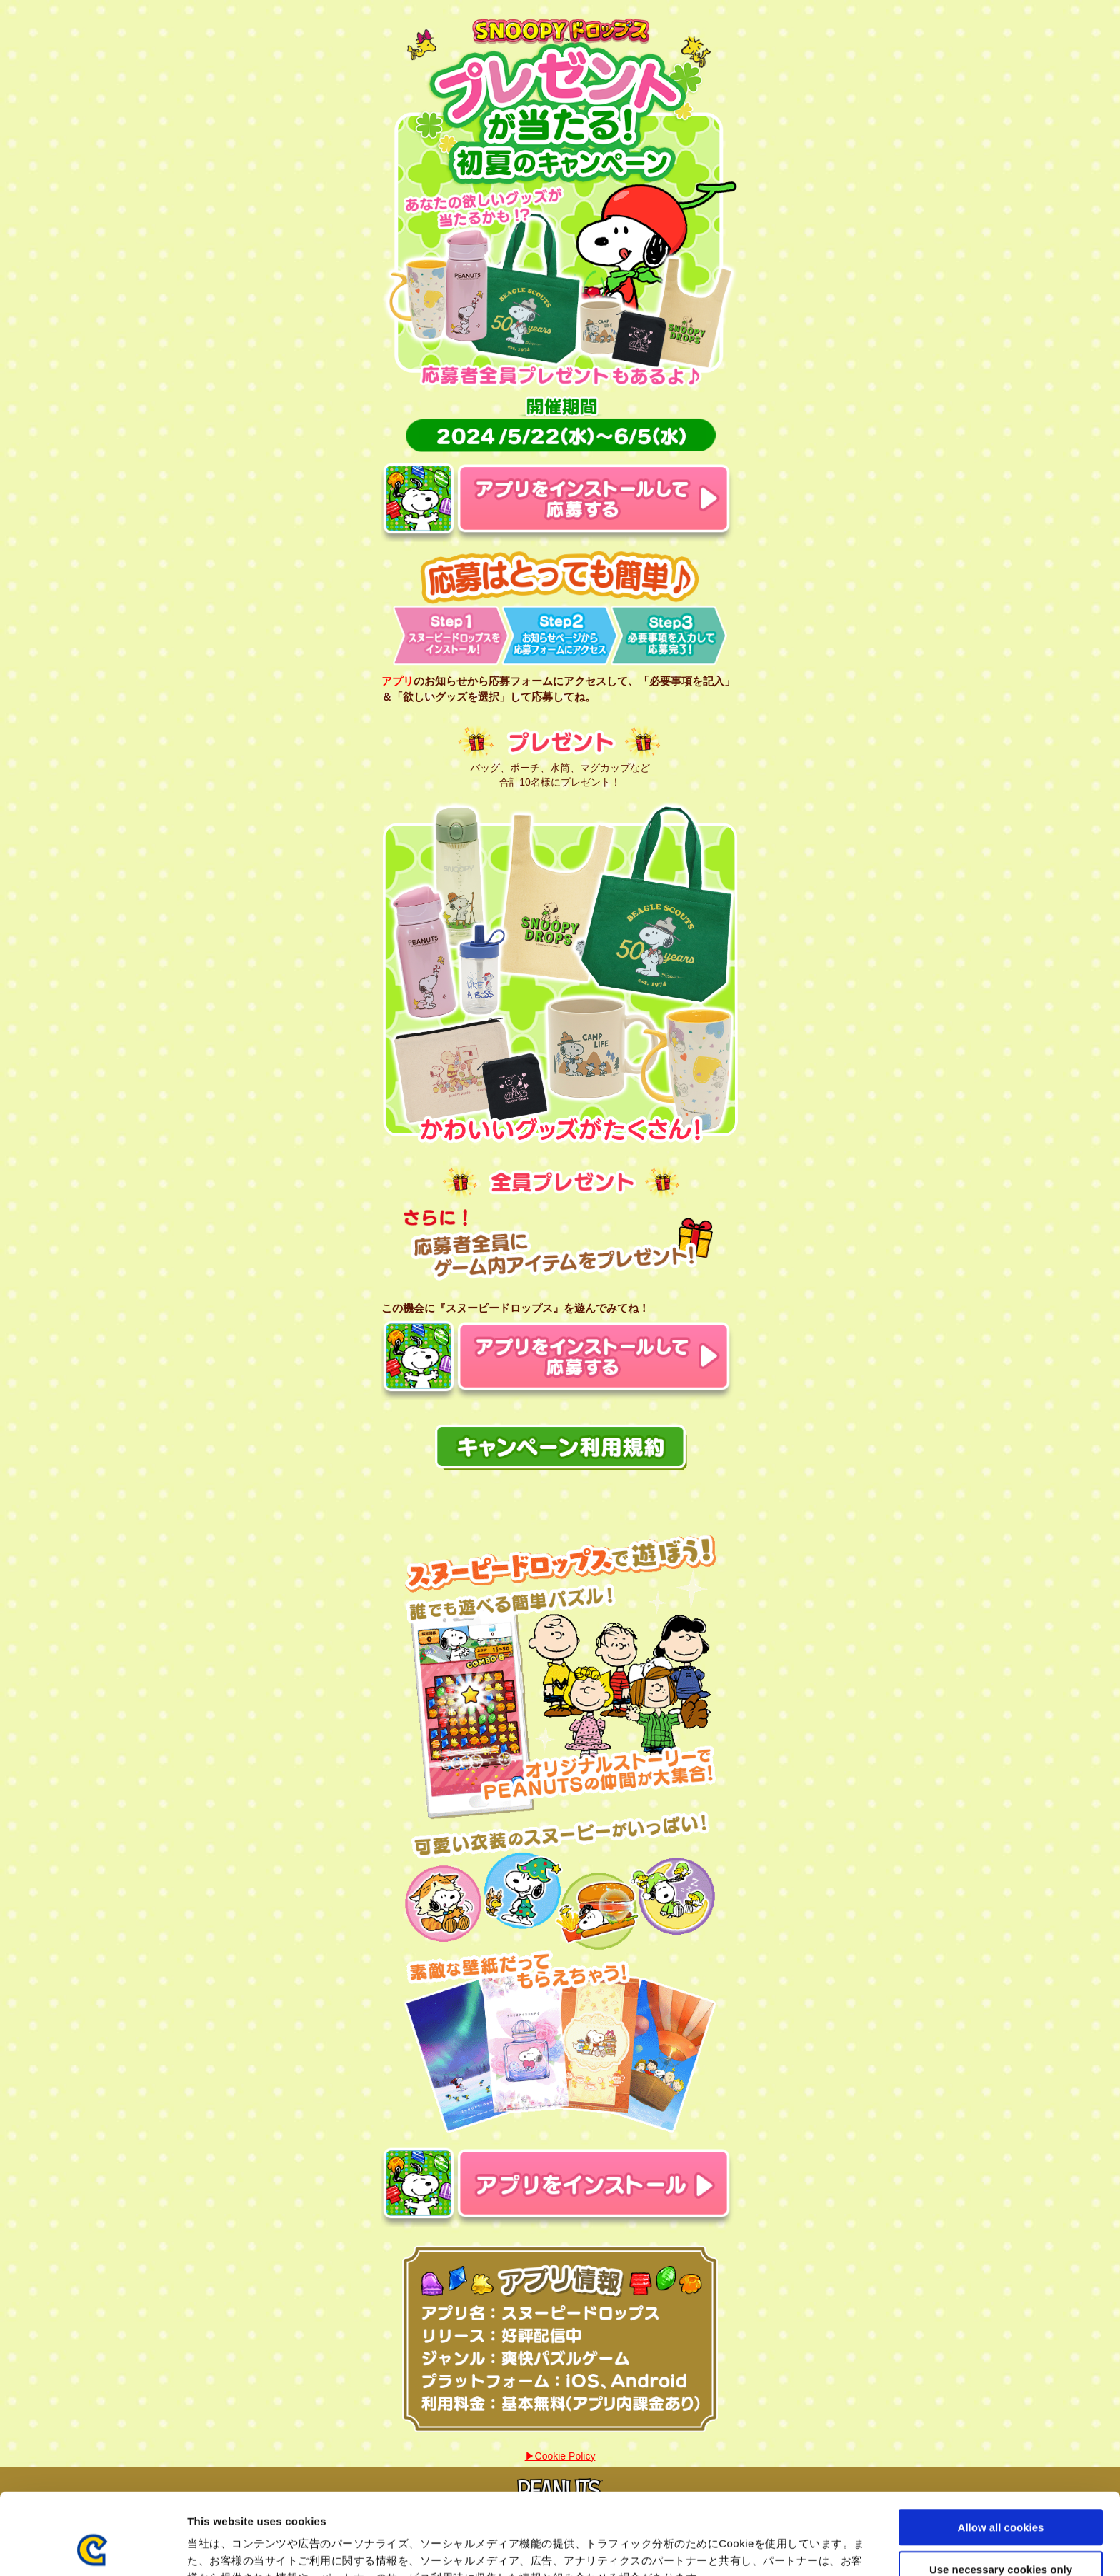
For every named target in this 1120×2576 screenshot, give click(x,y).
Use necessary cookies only (1000, 2493)
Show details (749, 2548)
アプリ (397, 681)
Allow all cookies (1001, 2451)
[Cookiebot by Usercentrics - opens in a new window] (92, 2548)
